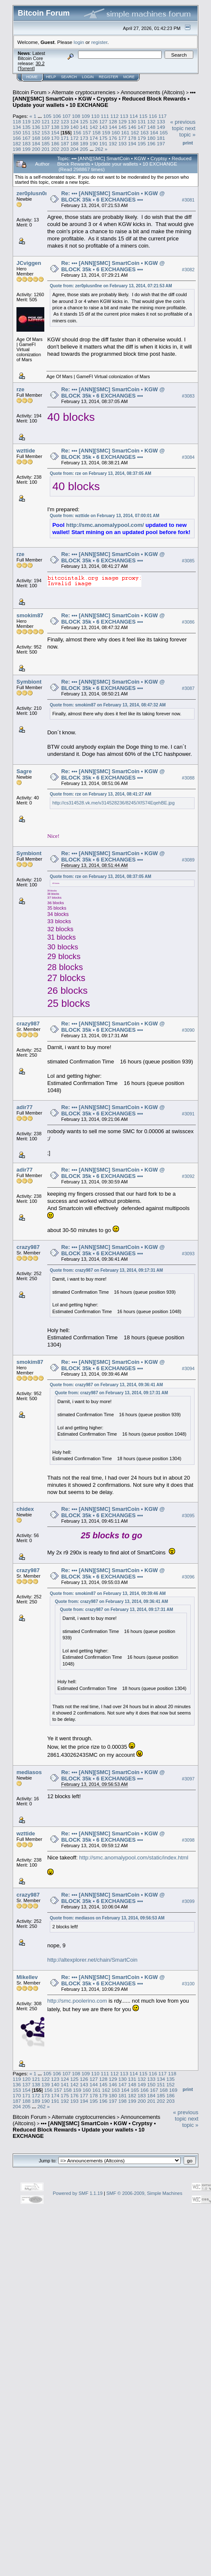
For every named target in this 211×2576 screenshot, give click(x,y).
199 (26, 149)
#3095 (188, 1515)
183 (26, 143)
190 (93, 143)
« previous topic (182, 125)
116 (153, 116)
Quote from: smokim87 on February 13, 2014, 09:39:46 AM (108, 1593)
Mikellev (27, 1977)
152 (36, 132)
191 (103, 143)
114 (134, 116)
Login (88, 77)
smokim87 (29, 615)
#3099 (188, 1901)
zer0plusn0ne (33, 193)
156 (77, 132)
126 (93, 121)
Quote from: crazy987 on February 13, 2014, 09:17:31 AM (106, 1270)
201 (45, 149)
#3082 (188, 269)
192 (113, 143)
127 (103, 121)
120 (36, 121)
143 (103, 127)
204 (74, 149)
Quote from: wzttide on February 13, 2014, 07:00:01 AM (105, 515)
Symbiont (28, 682)
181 (161, 138)
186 (55, 143)
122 (55, 121)
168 (36, 138)
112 (115, 116)
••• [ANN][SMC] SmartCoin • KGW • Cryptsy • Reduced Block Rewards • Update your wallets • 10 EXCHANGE (104, 98)
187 (65, 143)
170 (55, 138)
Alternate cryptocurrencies (84, 92)
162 (135, 132)
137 (45, 127)
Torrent (26, 68)
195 (142, 143)
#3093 (188, 1253)
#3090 (188, 1030)
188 (74, 143)
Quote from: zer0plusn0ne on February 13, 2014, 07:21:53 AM (111, 285)
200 (36, 149)
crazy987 (28, 1023)
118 (17, 121)
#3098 (188, 1840)
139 (65, 127)
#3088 (188, 777)
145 (122, 127)
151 (26, 132)
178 (132, 138)
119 (26, 121)
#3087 (188, 688)
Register (108, 77)
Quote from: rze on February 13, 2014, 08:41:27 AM (100, 794)
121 (45, 121)
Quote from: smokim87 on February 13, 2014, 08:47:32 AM (108, 705)
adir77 (24, 1107)
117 (162, 116)
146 (132, 127)
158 (96, 132)
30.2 (39, 63)
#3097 (188, 1778)
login (79, 42)
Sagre (24, 771)
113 (124, 116)
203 (65, 149)
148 (151, 127)
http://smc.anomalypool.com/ (105, 525)
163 (144, 132)
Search (69, 77)
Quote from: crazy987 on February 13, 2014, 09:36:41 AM (106, 1384)
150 (17, 132)
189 (84, 143)
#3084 (188, 457)
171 (65, 138)
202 (55, 149)
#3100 (188, 1983)
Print (188, 142)
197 (161, 143)
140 (74, 127)
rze (20, 389)
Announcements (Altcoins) (153, 92)
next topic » (187, 131)
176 (113, 138)
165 (164, 132)
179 (142, 138)
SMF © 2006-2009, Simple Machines (144, 2193)
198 (17, 149)
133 (161, 121)
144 (113, 127)
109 (85, 116)
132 (151, 121)
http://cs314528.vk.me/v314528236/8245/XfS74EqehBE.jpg (113, 802)
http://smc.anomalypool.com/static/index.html (134, 1857)
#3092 (188, 1176)
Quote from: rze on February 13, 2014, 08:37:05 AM (100, 473)
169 (45, 138)
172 (74, 138)
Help (51, 77)
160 (115, 132)
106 (57, 116)
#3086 (188, 621)
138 (55, 127)
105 (47, 116)
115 (143, 116)
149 (161, 127)
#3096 (188, 1576)
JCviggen (28, 263)
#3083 (188, 395)
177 (122, 138)
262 (99, 149)
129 (122, 121)
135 (26, 127)
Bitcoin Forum (29, 92)
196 (151, 143)
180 (151, 138)
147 (142, 127)
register (99, 42)
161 (125, 132)
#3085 (188, 560)
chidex (25, 1509)
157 (87, 132)
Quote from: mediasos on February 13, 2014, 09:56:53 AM (107, 1918)
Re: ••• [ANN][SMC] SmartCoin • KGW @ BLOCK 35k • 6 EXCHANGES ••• (113, 196)
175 (103, 138)
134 (17, 127)
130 (132, 121)
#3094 (188, 1368)
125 (84, 121)
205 (84, 149)
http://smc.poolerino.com (77, 2001)
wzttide (25, 450)
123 (65, 121)
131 (142, 121)
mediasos (29, 1772)
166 (17, 138)
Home (32, 77)
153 (45, 132)
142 (93, 127)
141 (84, 127)
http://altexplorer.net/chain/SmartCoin (92, 1960)
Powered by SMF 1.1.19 (78, 2193)
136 (36, 127)
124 (74, 121)
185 (45, 143)
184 (36, 143)
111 (105, 116)
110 (95, 116)
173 (84, 138)
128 (113, 121)
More (129, 77)
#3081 (188, 199)
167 (26, 138)
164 (154, 132)
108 (76, 116)
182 (17, 143)
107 (66, 116)
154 (55, 132)
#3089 (188, 859)
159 (106, 132)
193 (122, 143)
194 (132, 143)
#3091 (188, 1113)
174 (93, 138)
